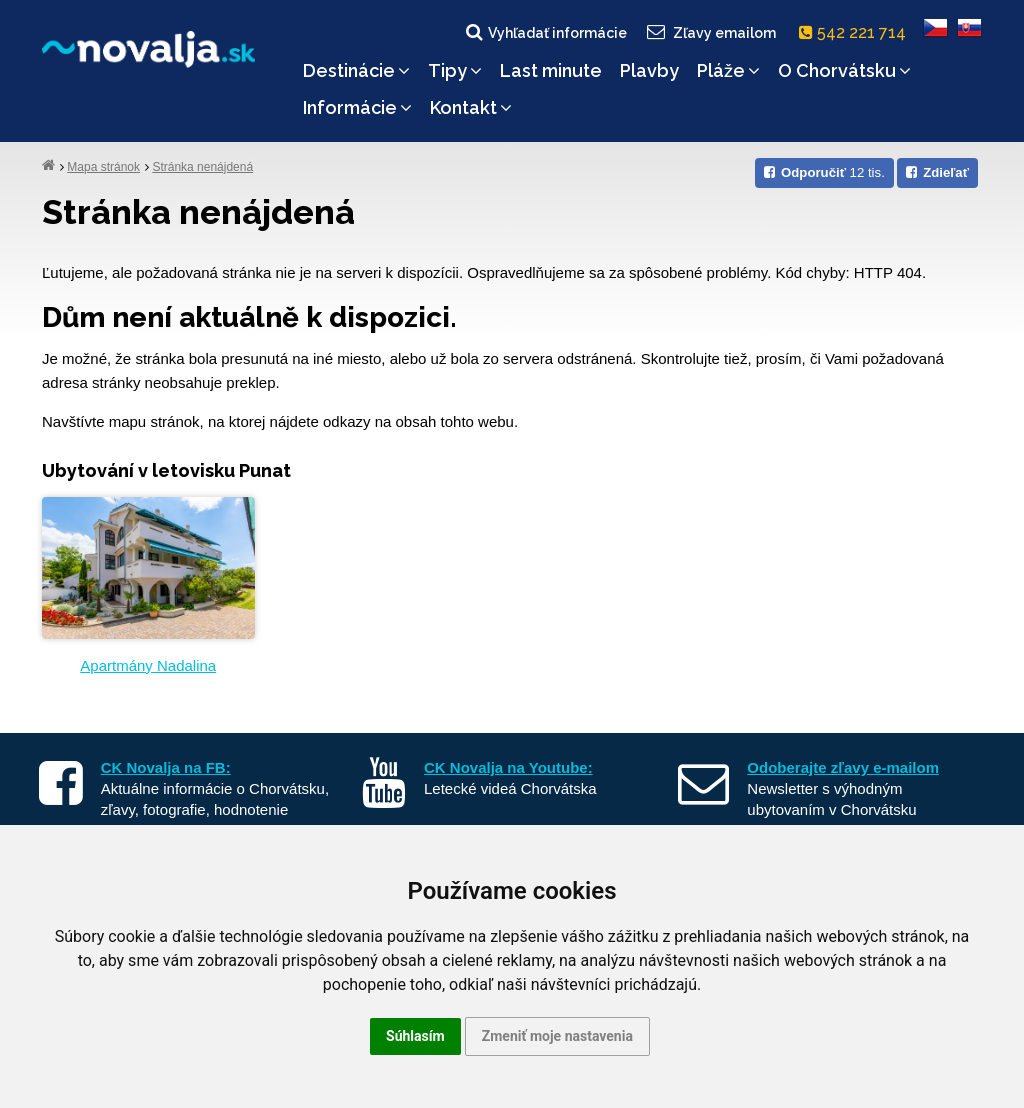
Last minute (551, 70)
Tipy (455, 70)
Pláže (728, 70)
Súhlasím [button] (415, 1036)
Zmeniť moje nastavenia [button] (557, 1036)
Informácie (357, 107)
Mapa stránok (103, 167)
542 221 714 (856, 32)
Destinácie (356, 70)
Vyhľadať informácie (545, 32)
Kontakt (471, 107)
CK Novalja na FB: (166, 767)
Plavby (649, 70)
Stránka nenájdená (202, 167)
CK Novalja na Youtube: (508, 767)
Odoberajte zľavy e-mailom (843, 767)
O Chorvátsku (844, 70)
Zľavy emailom (710, 32)
